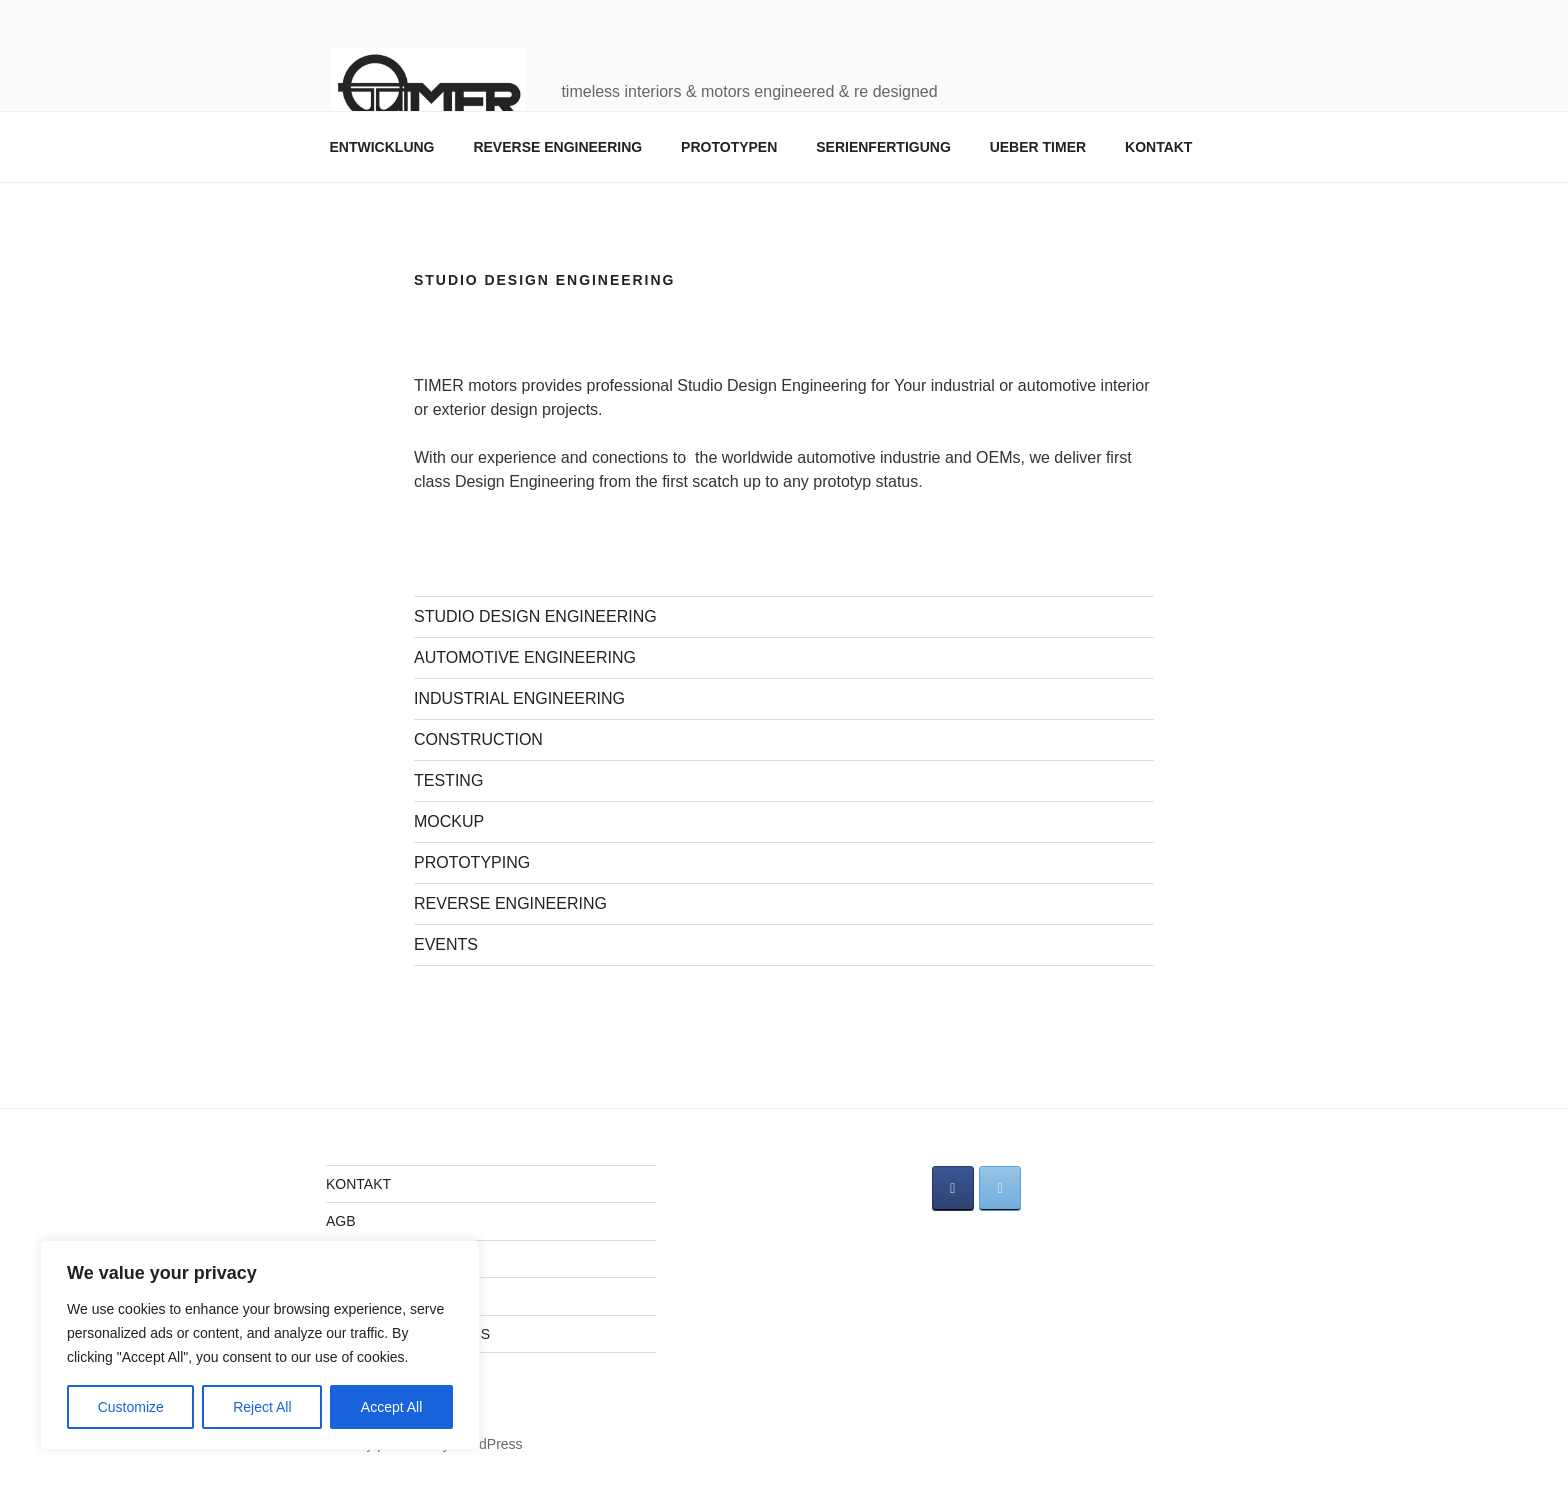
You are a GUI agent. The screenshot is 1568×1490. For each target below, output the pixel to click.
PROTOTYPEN (729, 147)
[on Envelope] (1000, 1188)
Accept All (391, 1407)
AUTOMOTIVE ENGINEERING (525, 657)
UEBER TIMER (1038, 147)
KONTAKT (1158, 147)
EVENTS (446, 944)
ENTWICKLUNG (382, 147)
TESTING (448, 780)
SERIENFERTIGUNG (883, 147)
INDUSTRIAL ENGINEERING (519, 698)
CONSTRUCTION (478, 739)
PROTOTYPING (472, 862)
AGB (341, 1221)
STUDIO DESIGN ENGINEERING (535, 616)
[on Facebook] (953, 1188)
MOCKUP (449, 821)
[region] (260, 1345)
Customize (131, 1407)
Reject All (262, 1407)
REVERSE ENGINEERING (557, 147)
